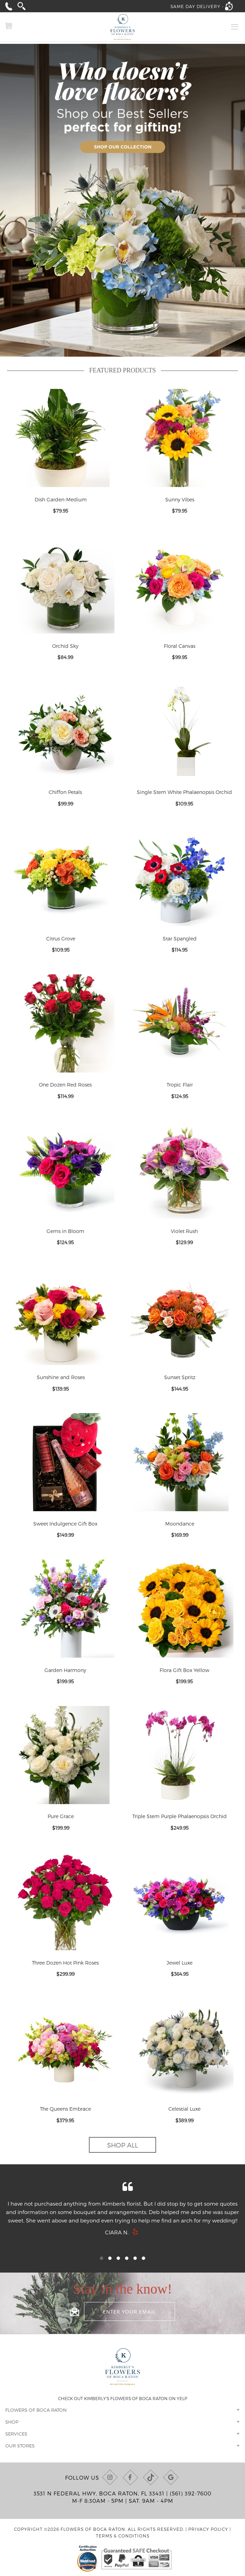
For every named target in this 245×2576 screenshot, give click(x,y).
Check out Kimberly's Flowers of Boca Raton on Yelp (122, 2398)
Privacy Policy (208, 2529)
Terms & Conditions (122, 2535)
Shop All (122, 2145)
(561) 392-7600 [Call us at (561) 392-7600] (190, 2493)
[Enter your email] (129, 2311)
